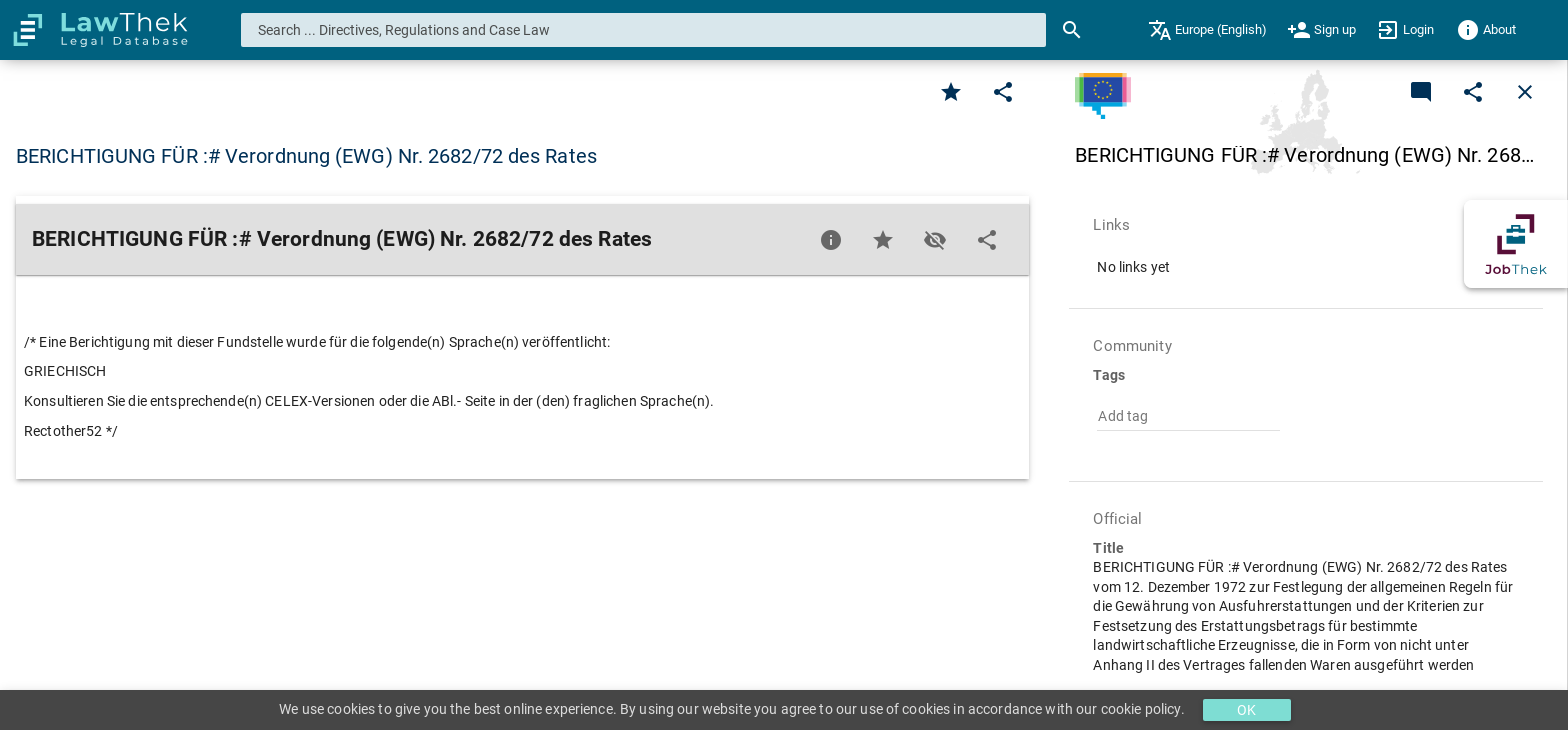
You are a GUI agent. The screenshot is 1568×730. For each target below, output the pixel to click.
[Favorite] (951, 92)
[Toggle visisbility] (935, 240)
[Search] (1072, 30)
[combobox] (644, 30)
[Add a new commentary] (1421, 92)
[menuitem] (1207, 30)
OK (1246, 710)
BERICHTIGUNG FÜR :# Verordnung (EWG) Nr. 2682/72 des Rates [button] (306, 156)
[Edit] (1003, 92)
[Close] (1525, 92)
